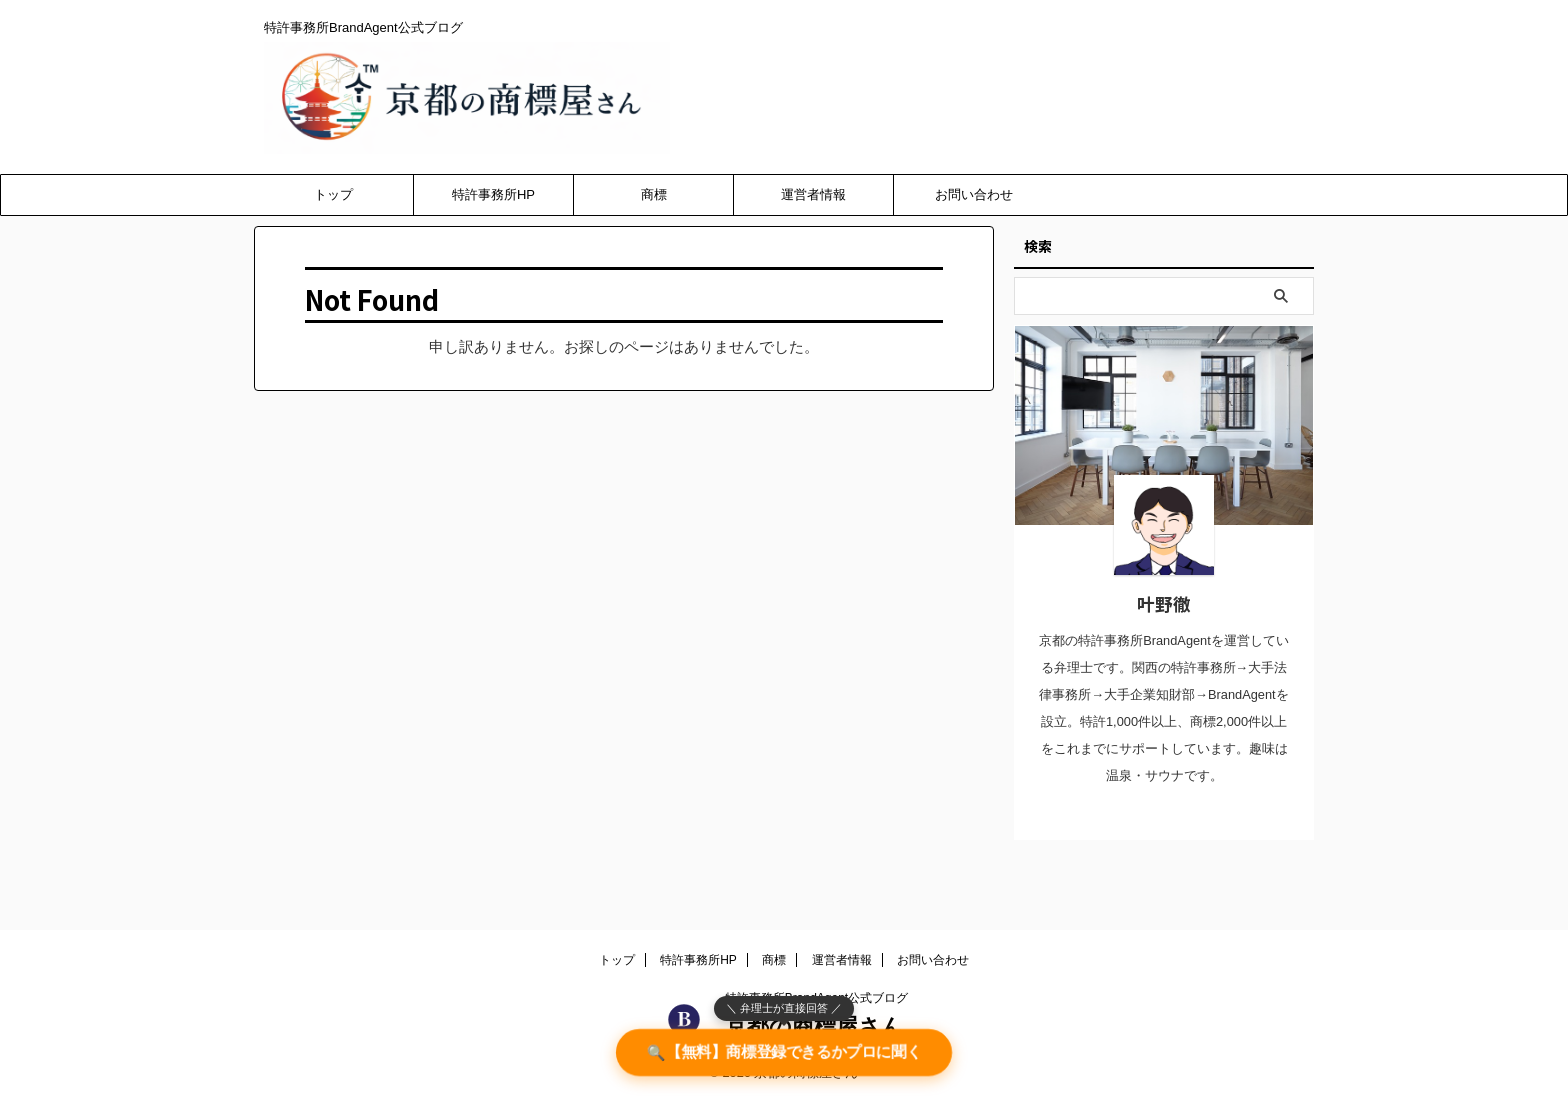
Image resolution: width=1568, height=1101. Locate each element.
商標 (654, 194)
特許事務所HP (493, 194)
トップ (333, 194)
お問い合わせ (974, 194)
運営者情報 (813, 194)
